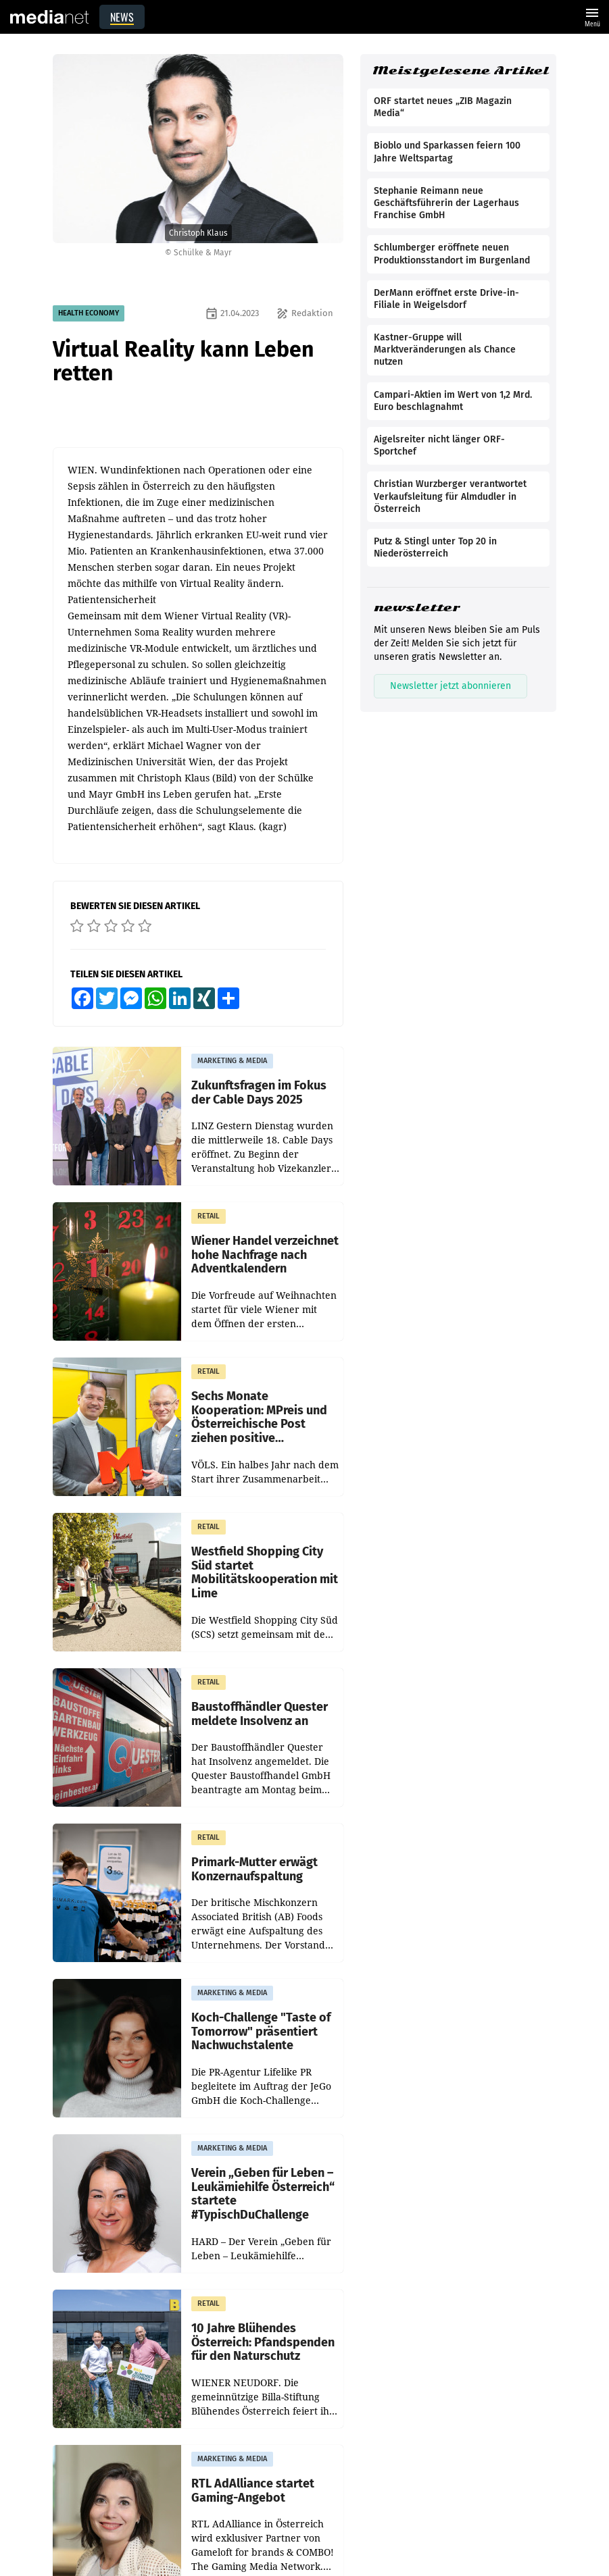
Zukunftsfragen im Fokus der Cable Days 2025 (258, 1092)
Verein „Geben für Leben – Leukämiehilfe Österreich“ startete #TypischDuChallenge (263, 2194)
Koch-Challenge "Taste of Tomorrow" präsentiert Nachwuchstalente (261, 2032)
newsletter (417, 607)
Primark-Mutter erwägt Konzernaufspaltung (254, 1869)
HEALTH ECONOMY (88, 313)
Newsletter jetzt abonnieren (450, 686)
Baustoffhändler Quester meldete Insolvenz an (259, 1714)
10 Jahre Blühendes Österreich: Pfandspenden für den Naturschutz (263, 2342)
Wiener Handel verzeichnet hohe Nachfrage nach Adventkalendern (265, 1255)
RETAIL (208, 1216)
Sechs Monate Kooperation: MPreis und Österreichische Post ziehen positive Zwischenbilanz (259, 1417)
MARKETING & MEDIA (232, 1060)
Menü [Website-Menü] (592, 15)
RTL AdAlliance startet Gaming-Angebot (252, 2490)
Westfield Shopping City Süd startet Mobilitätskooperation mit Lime (264, 1573)
